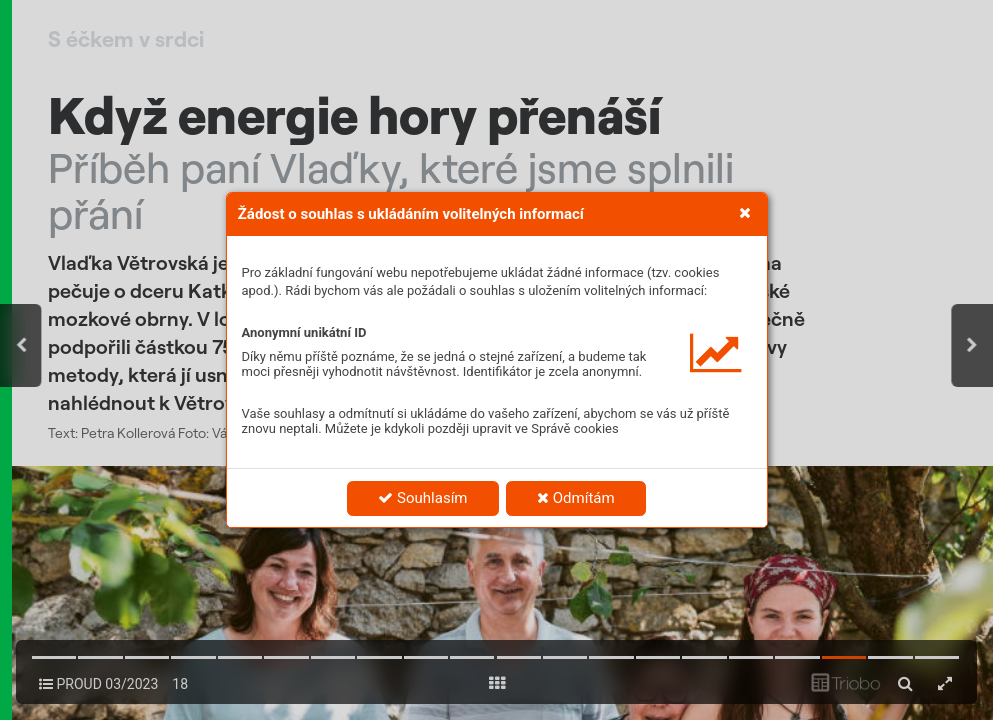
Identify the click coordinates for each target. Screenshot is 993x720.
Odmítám (576, 498)
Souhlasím (422, 498)
